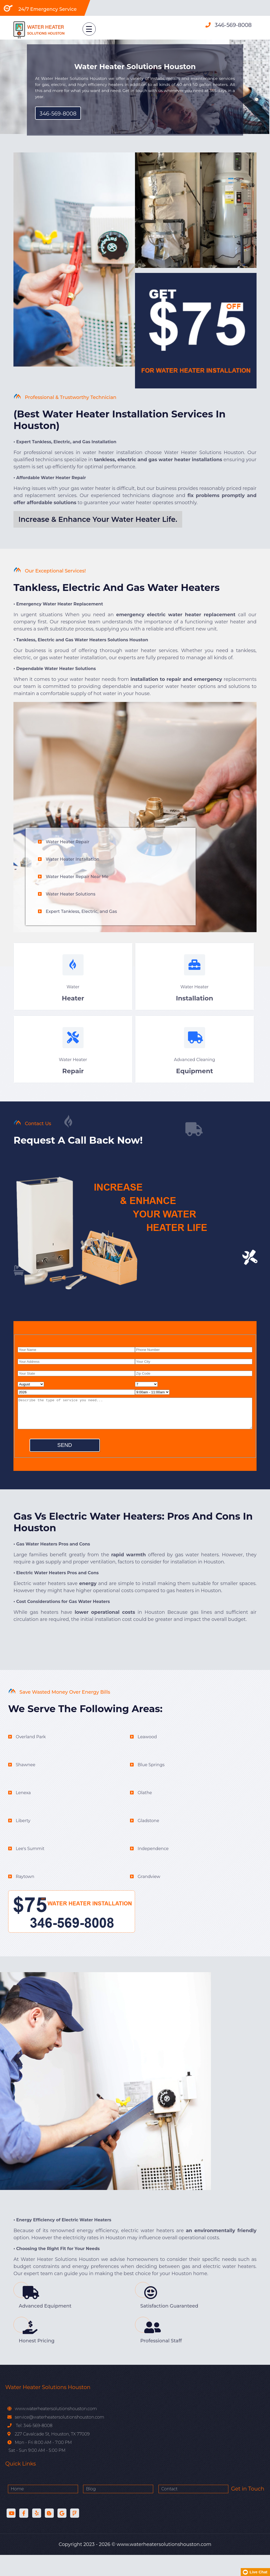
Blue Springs (151, 1785)
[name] (76, 1362)
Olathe (145, 1813)
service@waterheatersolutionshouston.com (59, 2438)
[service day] (146, 1396)
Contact (122, 2509)
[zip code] (193, 1386)
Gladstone (148, 1841)
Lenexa (23, 1813)
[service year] (76, 1404)
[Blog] (49, 2533)
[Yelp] (36, 2533)
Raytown (25, 1897)
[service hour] (152, 1404)
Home (17, 2509)
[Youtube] (11, 2533)
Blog (68, 2509)
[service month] (31, 1396)
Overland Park (31, 1757)
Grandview (149, 1897)
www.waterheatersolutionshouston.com (55, 2429)
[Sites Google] (62, 2533)
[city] (193, 1374)
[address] (76, 1374)
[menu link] (82, 26)
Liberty (23, 1841)
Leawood (147, 1757)
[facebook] (24, 2533)
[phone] (193, 1362)
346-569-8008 (233, 25)
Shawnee (25, 1785)
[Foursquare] (74, 2533)
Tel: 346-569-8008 (33, 2446)
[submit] (65, 1457)
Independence (153, 1869)
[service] (135, 1426)
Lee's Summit (30, 1869)
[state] (76, 1386)
